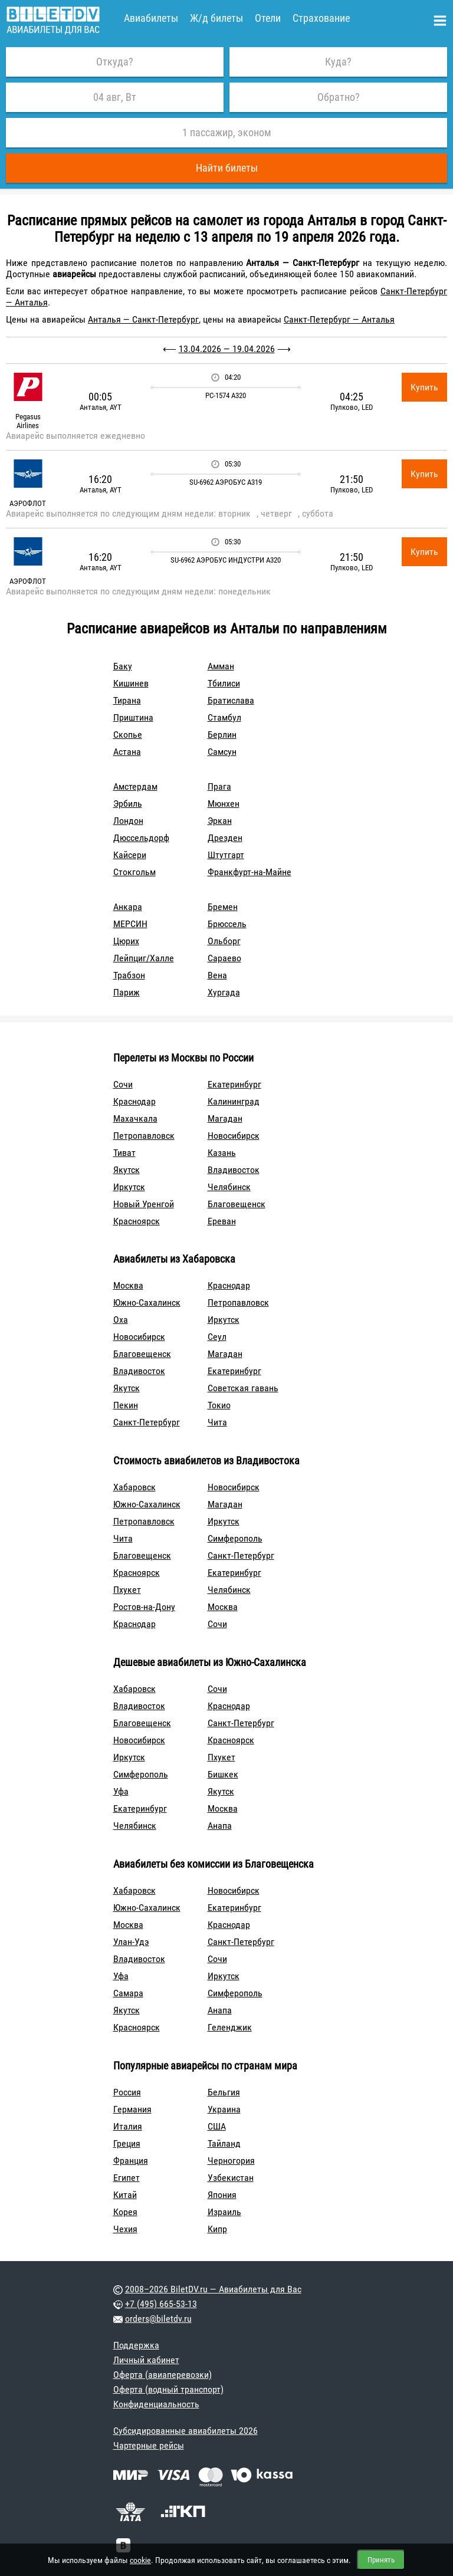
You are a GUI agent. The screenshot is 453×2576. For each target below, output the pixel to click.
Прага (219, 786)
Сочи (123, 1084)
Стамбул (224, 717)
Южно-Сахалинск (146, 1302)
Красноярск (136, 1221)
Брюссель (227, 923)
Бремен (223, 906)
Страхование (321, 18)
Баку (122, 666)
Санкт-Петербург (146, 1422)
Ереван (222, 1221)
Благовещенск (236, 1204)
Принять (381, 2559)
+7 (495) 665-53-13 (161, 2303)
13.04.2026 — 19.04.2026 (227, 348)
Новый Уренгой (143, 1204)
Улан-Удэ (131, 1941)
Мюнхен (223, 803)
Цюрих (126, 941)
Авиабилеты (151, 18)
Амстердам (135, 786)
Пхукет (127, 1589)
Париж (126, 992)
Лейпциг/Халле (143, 958)
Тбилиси (224, 683)
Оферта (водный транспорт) (168, 2389)
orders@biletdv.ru (158, 2318)
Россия (127, 2092)
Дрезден (225, 837)
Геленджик (230, 2027)
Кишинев (131, 683)
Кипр (217, 2229)
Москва (128, 1285)
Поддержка (136, 2345)
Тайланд (224, 2143)
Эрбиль (127, 803)
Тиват (124, 1152)
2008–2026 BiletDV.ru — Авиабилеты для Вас (213, 2289)
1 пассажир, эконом (226, 132)
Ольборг (224, 941)
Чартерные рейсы (148, 2445)
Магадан (225, 1118)
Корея (125, 2211)
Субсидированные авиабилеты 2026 (185, 2430)
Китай (125, 2194)
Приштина (133, 717)
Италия (127, 2126)
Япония (222, 2194)
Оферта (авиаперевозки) (162, 2374)
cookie (140, 2560)
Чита (217, 1422)
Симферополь (235, 1538)
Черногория (231, 2160)
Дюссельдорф (141, 837)
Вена (217, 975)
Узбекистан (231, 2177)
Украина (224, 2109)
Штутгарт (226, 854)
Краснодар (134, 1101)
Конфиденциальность (156, 2404)
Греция (126, 2143)
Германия (132, 2109)
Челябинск (229, 1186)
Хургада (224, 992)
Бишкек (223, 1774)
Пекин (125, 1405)
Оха (120, 1319)
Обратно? (338, 97)
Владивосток (234, 1169)
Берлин (222, 734)
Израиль (224, 2211)
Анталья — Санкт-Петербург (143, 319)
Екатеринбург (234, 1084)
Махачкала (135, 1118)
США (217, 2126)
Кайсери (129, 854)
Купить (424, 387)
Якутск (126, 1169)
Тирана (127, 700)
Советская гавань (243, 1388)
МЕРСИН (130, 923)
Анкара (127, 906)
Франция (130, 2160)
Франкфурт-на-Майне (249, 872)
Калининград (234, 1101)
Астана (127, 751)
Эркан (220, 820)
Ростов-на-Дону (144, 1606)
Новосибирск (234, 1135)
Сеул (217, 1336)
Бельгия (224, 2092)
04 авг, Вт (114, 97)
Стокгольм (134, 872)
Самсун (222, 751)
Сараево (224, 958)
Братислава (231, 700)
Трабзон (129, 975)
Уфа (121, 1791)
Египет (126, 2177)
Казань (222, 1152)
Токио (219, 1405)
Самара (128, 1993)
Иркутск (129, 1186)
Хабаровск (134, 1487)
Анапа (220, 1825)
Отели (268, 18)
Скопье (127, 734)
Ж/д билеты (216, 18)
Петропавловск (144, 1135)
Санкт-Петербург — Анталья (339, 319)
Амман (221, 666)
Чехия (125, 2229)
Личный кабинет (146, 2359)
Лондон (128, 820)
